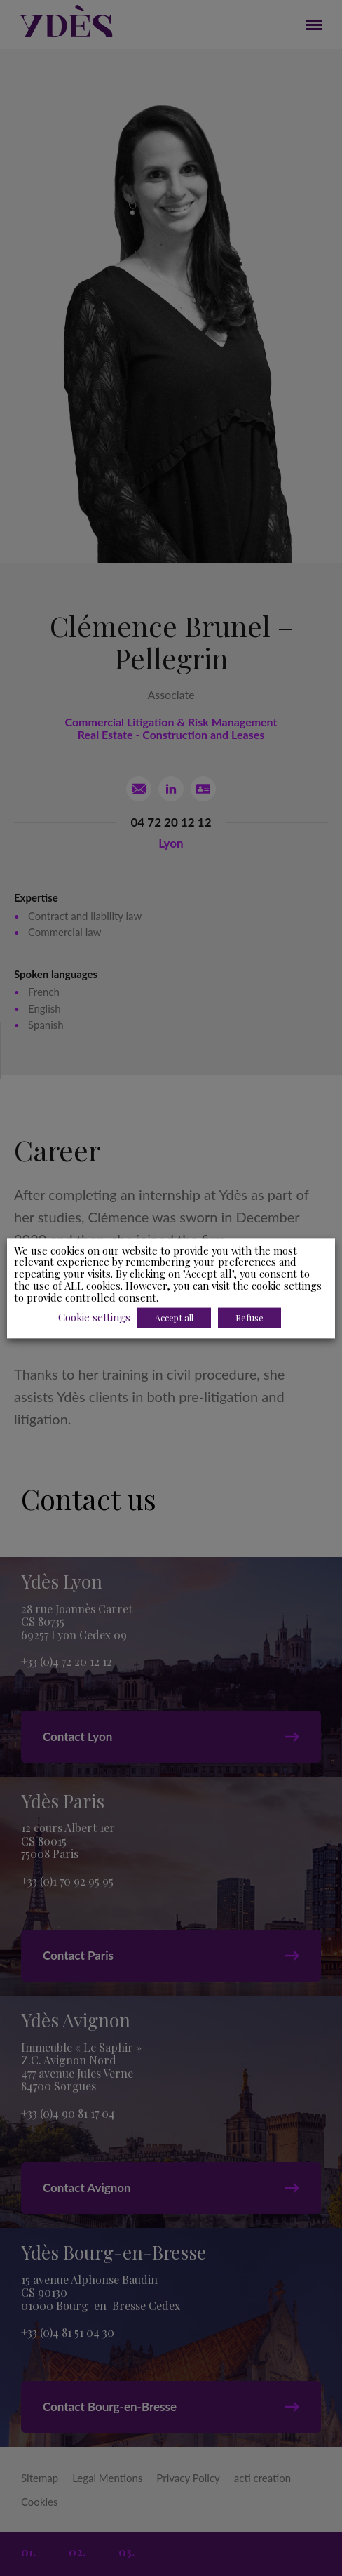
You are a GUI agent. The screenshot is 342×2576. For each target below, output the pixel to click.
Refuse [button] (249, 1317)
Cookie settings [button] (94, 1317)
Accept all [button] (174, 1317)
